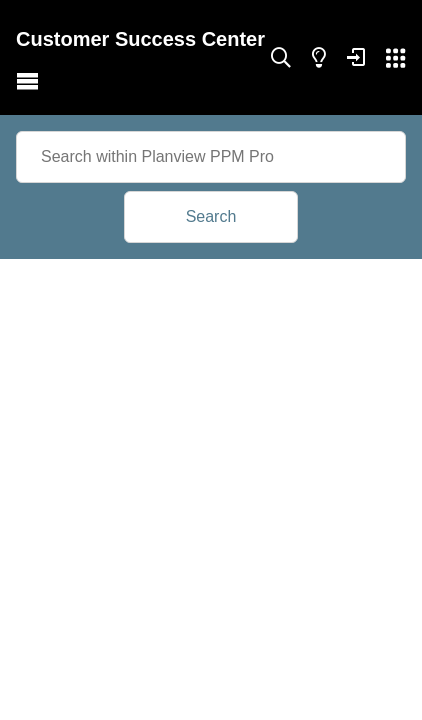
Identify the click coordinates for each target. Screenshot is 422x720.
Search (211, 216)
